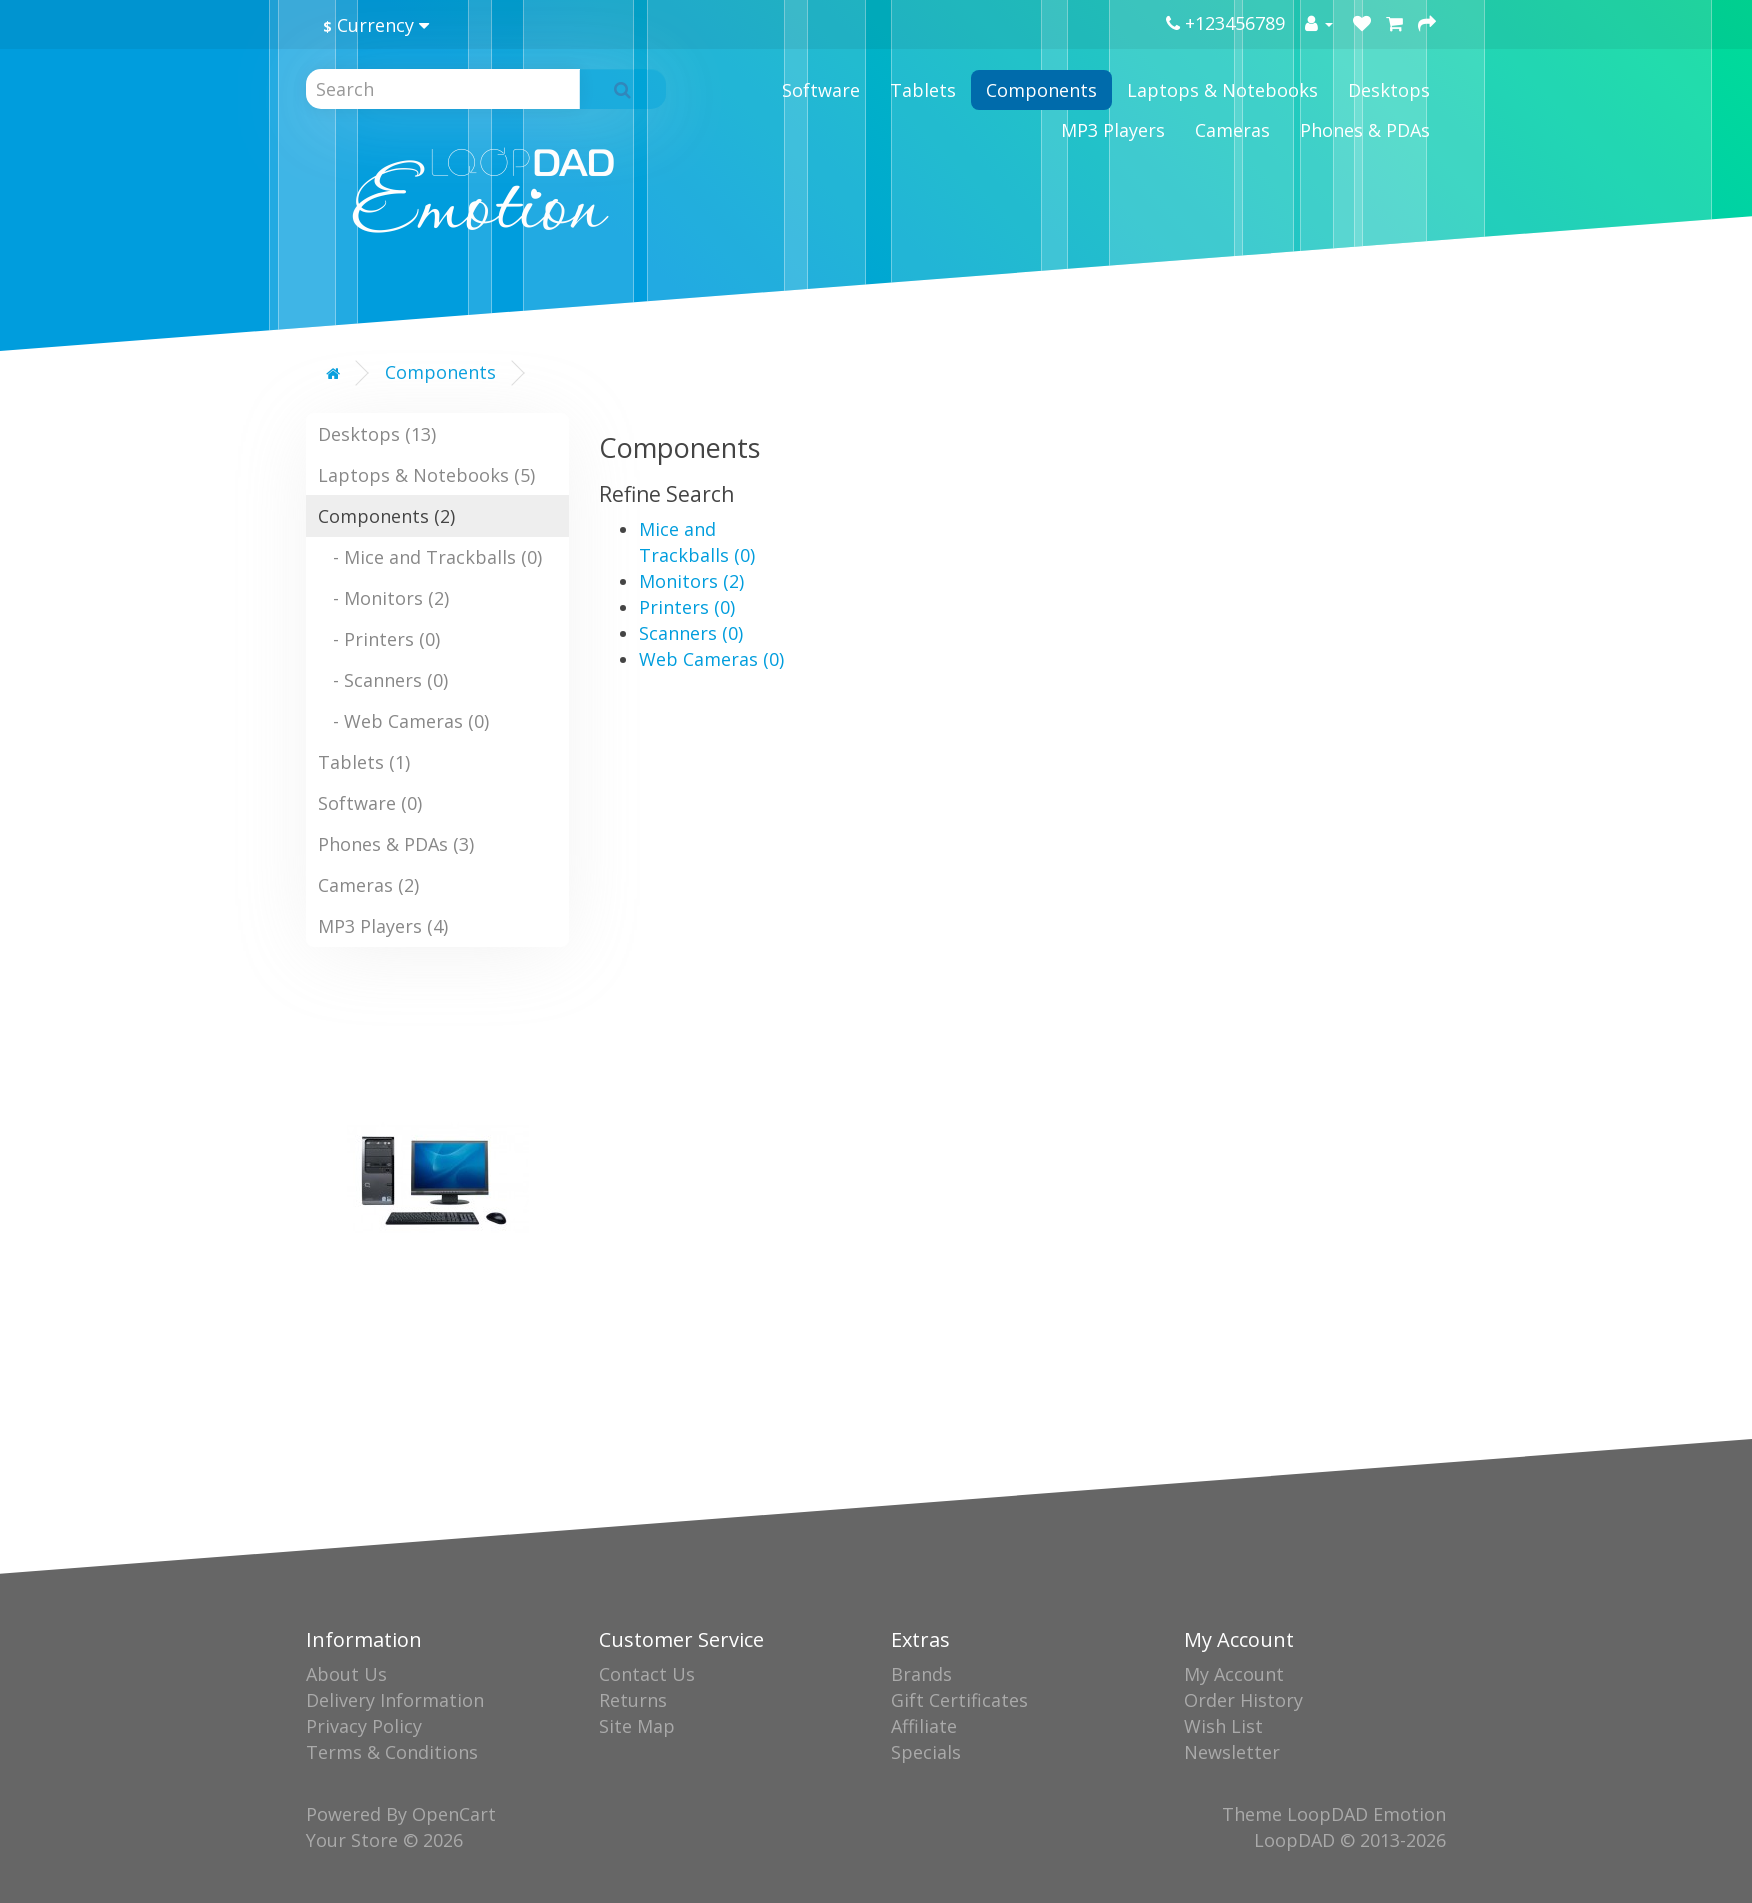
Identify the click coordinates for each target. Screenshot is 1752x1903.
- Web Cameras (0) (403, 721)
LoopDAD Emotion (1366, 1814)
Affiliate (924, 1726)
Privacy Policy (364, 1726)
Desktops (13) (377, 434)
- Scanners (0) (383, 680)
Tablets (923, 90)
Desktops (1389, 90)
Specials (926, 1752)
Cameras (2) (368, 885)
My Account (1234, 1674)
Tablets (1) (364, 762)
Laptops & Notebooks (1222, 90)
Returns (633, 1700)
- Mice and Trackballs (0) (430, 557)
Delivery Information (395, 1700)
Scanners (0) (691, 633)
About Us (346, 1674)
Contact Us (647, 1674)
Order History (1243, 1700)
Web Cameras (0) (711, 659)
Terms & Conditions (392, 1752)
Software (821, 90)
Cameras (1232, 130)
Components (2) (386, 516)
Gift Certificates (959, 1700)
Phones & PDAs (1365, 130)
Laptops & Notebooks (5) (426, 475)
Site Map (637, 1726)
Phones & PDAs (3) (396, 844)
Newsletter (1232, 1752)
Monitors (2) (691, 581)
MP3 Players (1113, 130)
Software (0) (370, 803)
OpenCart (454, 1814)
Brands (921, 1674)
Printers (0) (687, 607)
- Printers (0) (379, 639)
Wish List (1223, 1726)
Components (1041, 90)
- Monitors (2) (383, 598)
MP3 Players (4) (383, 926)
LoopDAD (1294, 1840)
